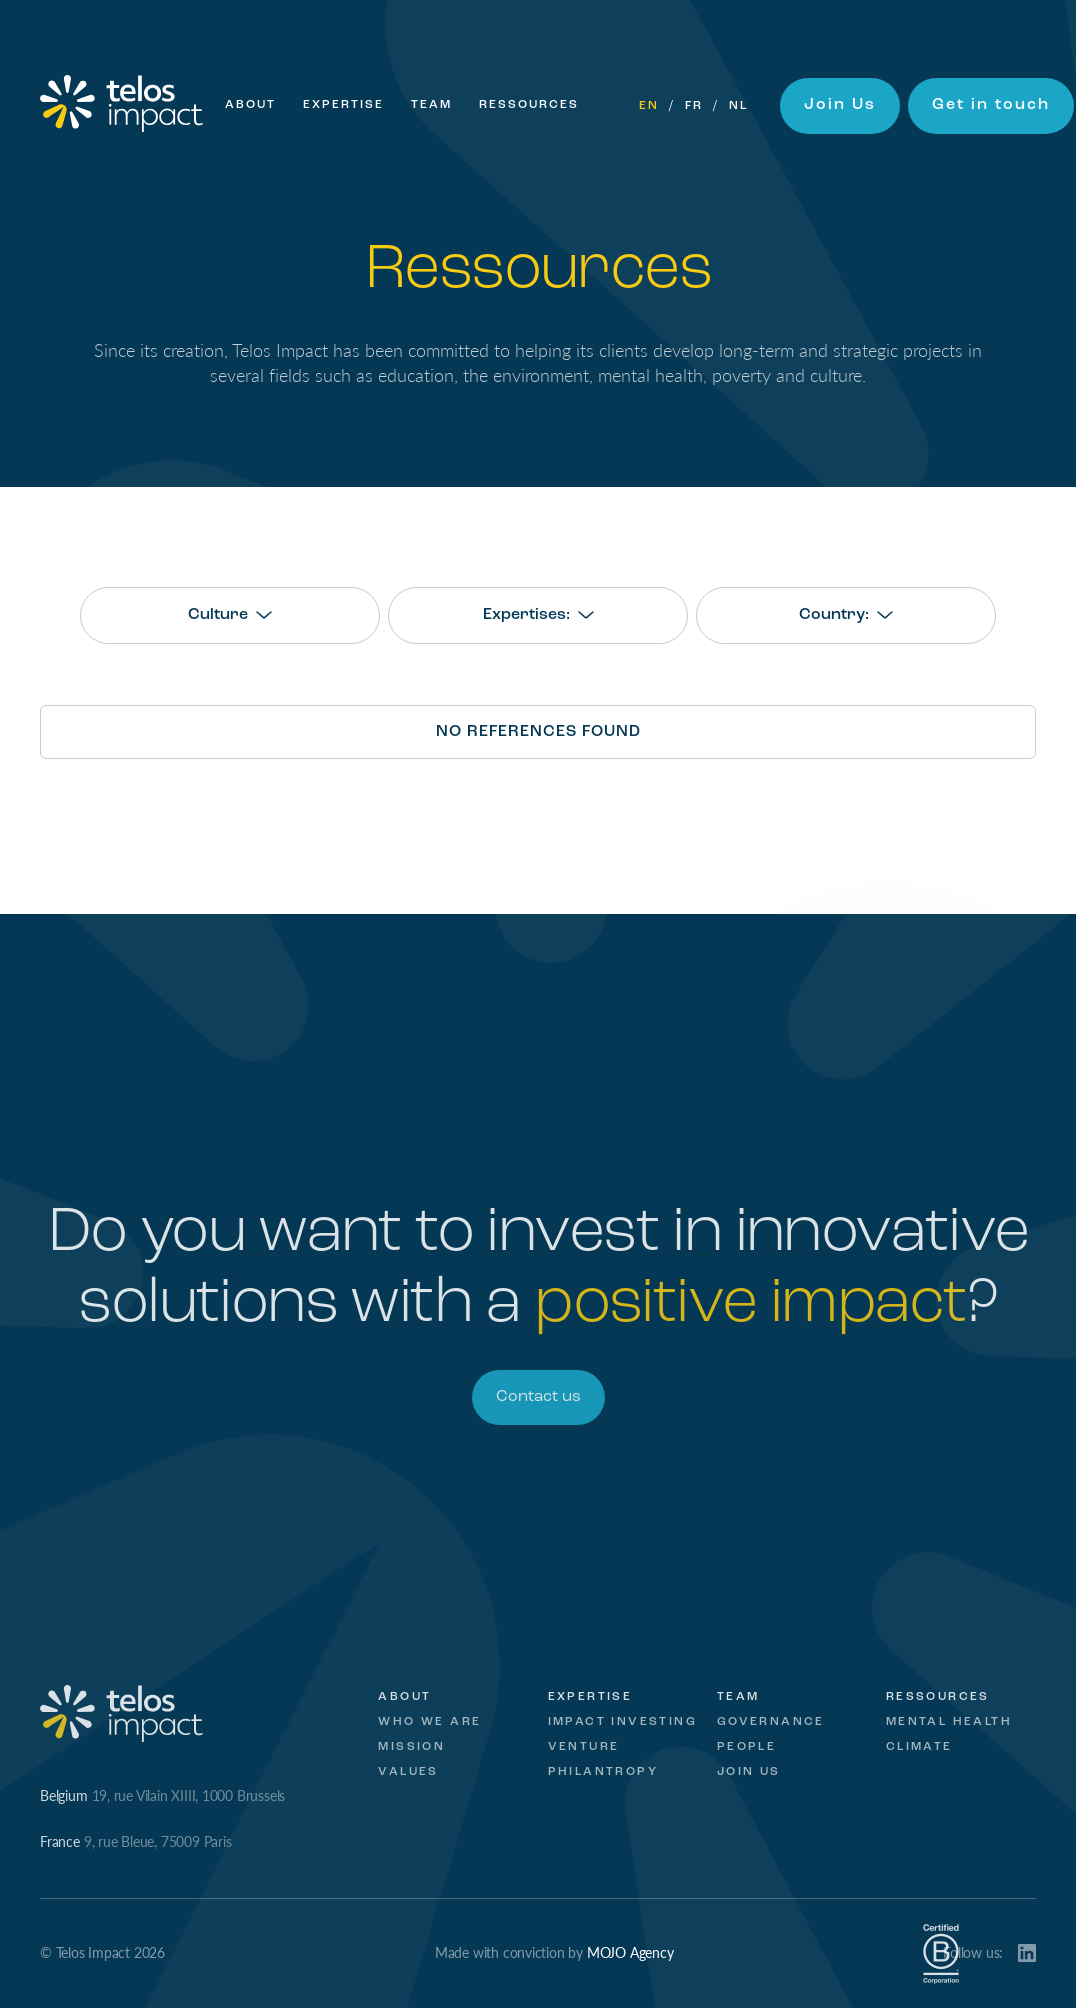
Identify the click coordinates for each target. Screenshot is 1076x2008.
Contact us (538, 1397)
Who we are (429, 1722)
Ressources (529, 105)
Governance (771, 1722)
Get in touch (991, 105)
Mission (411, 1747)
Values (408, 1772)
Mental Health (949, 1722)
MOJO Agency (630, 1952)
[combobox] (230, 615)
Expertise (343, 105)
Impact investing (622, 1722)
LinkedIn (1027, 1953)
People (746, 1747)
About (250, 105)
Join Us (840, 105)
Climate (919, 1747)
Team (431, 105)
